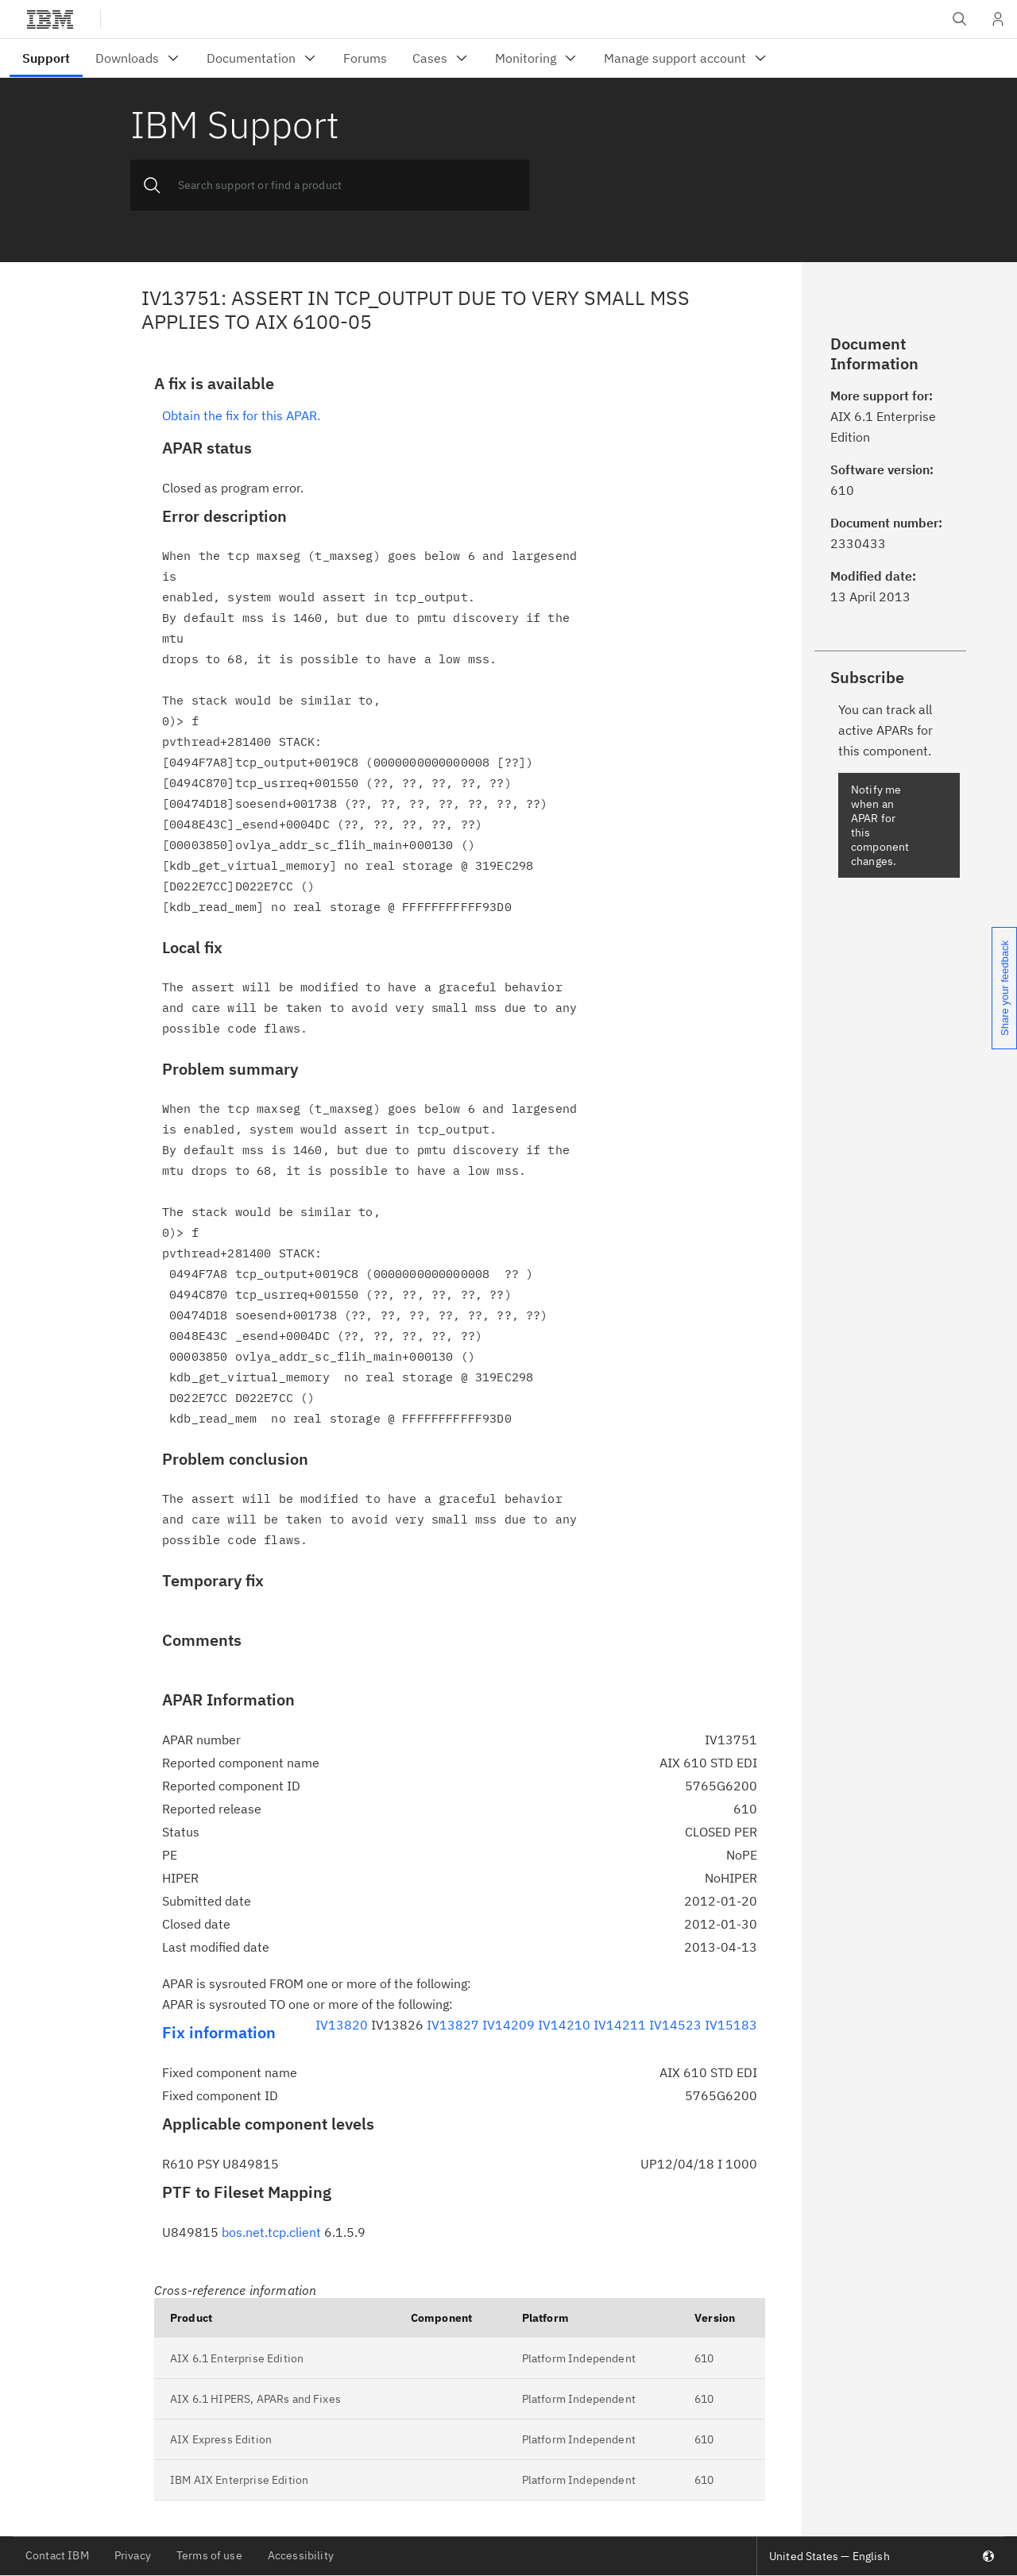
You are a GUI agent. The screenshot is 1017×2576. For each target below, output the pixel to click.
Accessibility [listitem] (301, 2555)
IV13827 (453, 2025)
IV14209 (508, 2025)
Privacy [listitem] (132, 2555)
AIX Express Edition (221, 2439)
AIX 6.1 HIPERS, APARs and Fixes (255, 2399)
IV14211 (620, 2025)
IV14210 (564, 2025)
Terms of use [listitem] (209, 2555)
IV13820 (341, 2025)
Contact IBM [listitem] (57, 2555)
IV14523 (675, 2025)
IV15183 (731, 2025)
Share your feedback (1005, 988)
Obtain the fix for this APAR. (241, 415)
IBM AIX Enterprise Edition (239, 2480)
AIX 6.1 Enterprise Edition (237, 2358)
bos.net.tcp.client (271, 2232)
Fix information (219, 2032)
